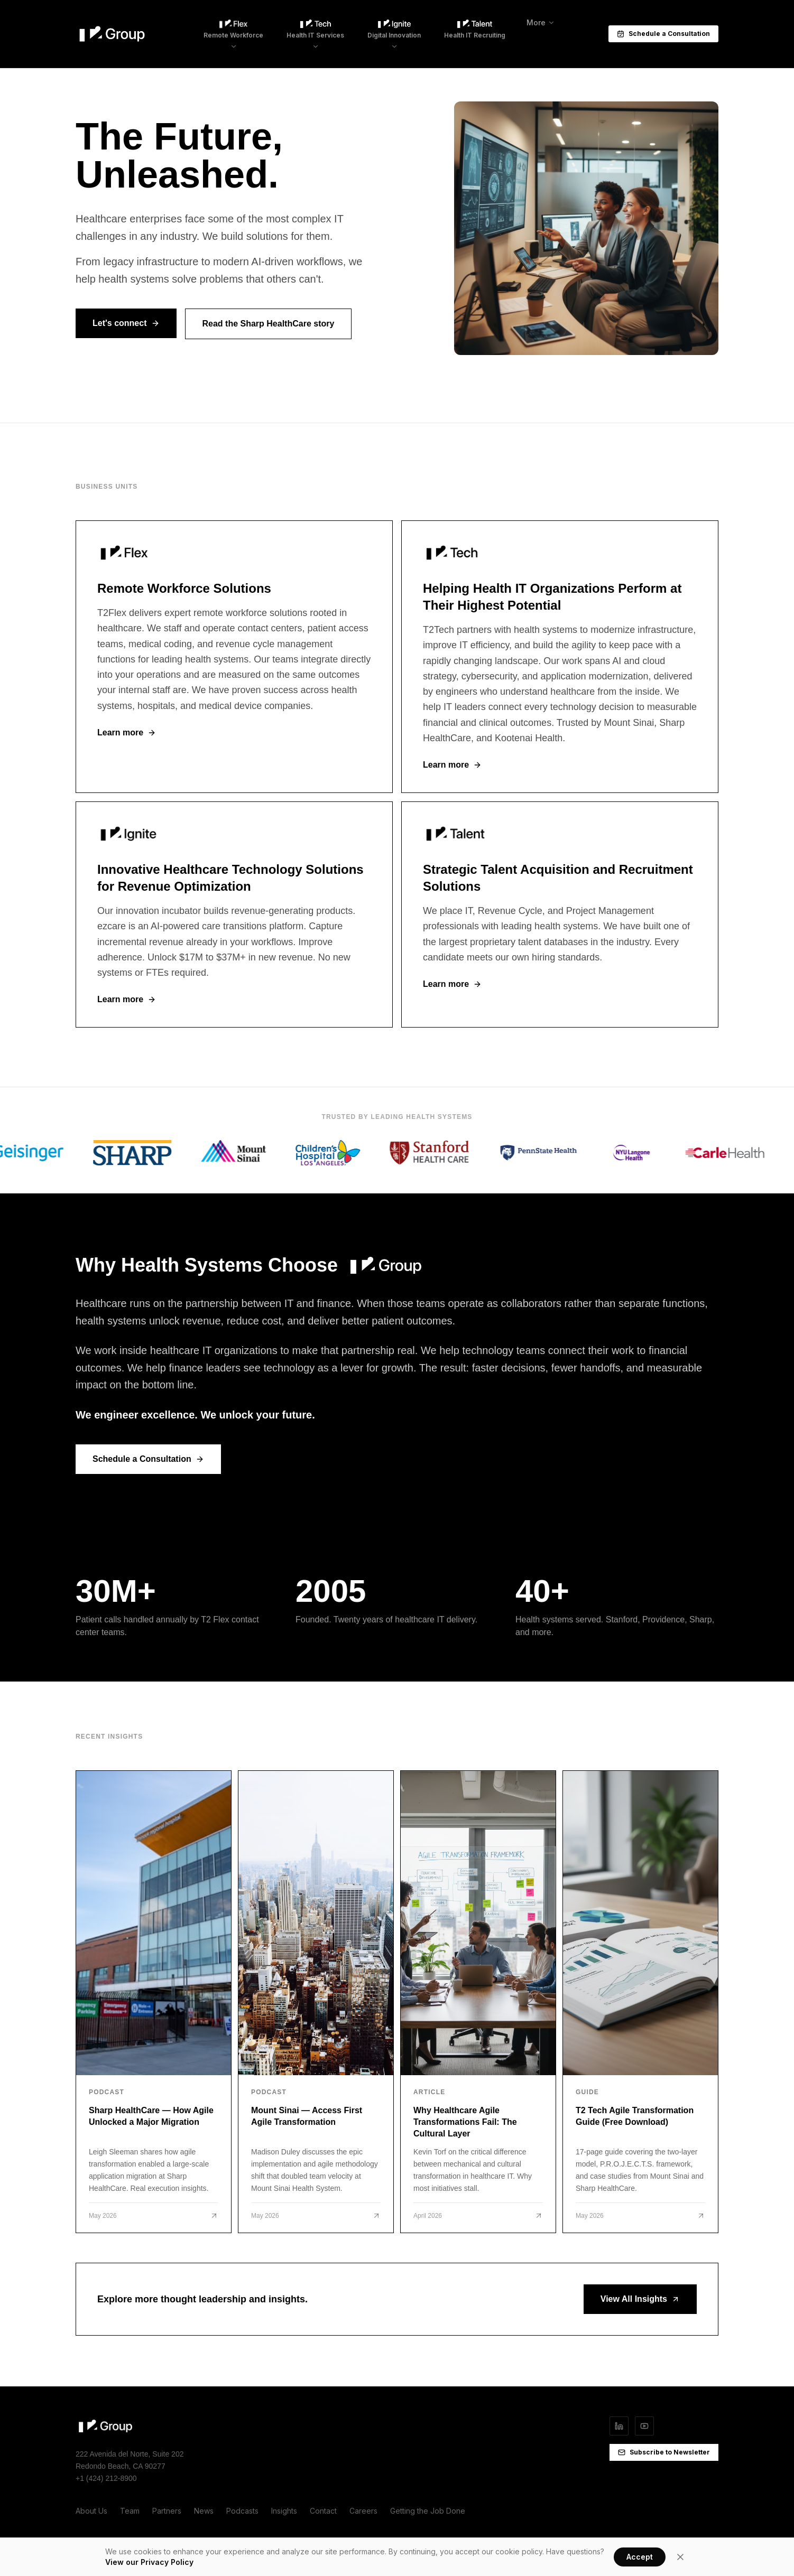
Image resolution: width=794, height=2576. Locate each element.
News (204, 2510)
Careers (363, 2510)
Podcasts (242, 2510)
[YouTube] (644, 2425)
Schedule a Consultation (663, 34)
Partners (166, 2510)
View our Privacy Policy (149, 2562)
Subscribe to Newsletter (664, 2452)
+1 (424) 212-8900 (106, 2478)
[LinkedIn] (619, 2425)
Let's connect (126, 323)
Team (130, 2510)
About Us (91, 2510)
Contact (323, 2510)
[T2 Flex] (234, 656)
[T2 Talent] (560, 914)
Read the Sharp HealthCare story (268, 323)
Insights (284, 2510)
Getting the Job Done (427, 2510)
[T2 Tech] (560, 656)
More (541, 22)
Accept (639, 2556)
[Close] (680, 2557)
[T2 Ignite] (234, 914)
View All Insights (640, 2298)
